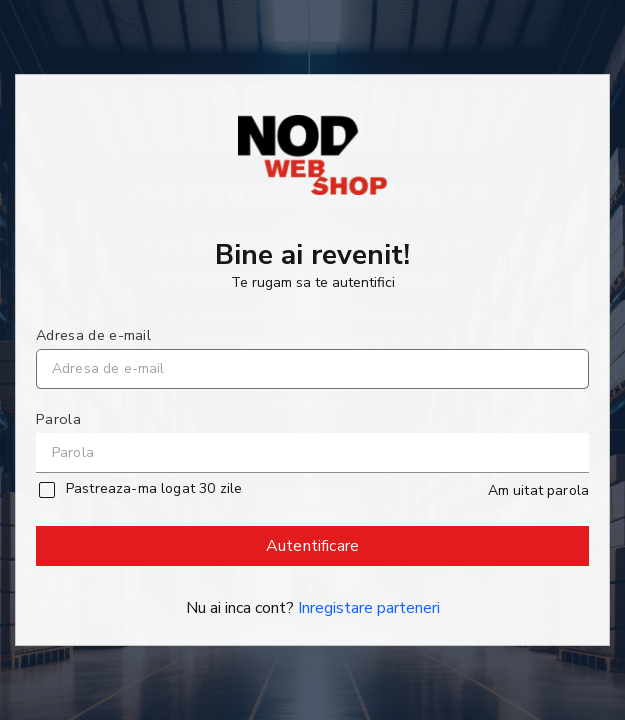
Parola (58, 419)
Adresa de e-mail (93, 335)
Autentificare (313, 550)
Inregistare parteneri (369, 608)
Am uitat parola (538, 491)
